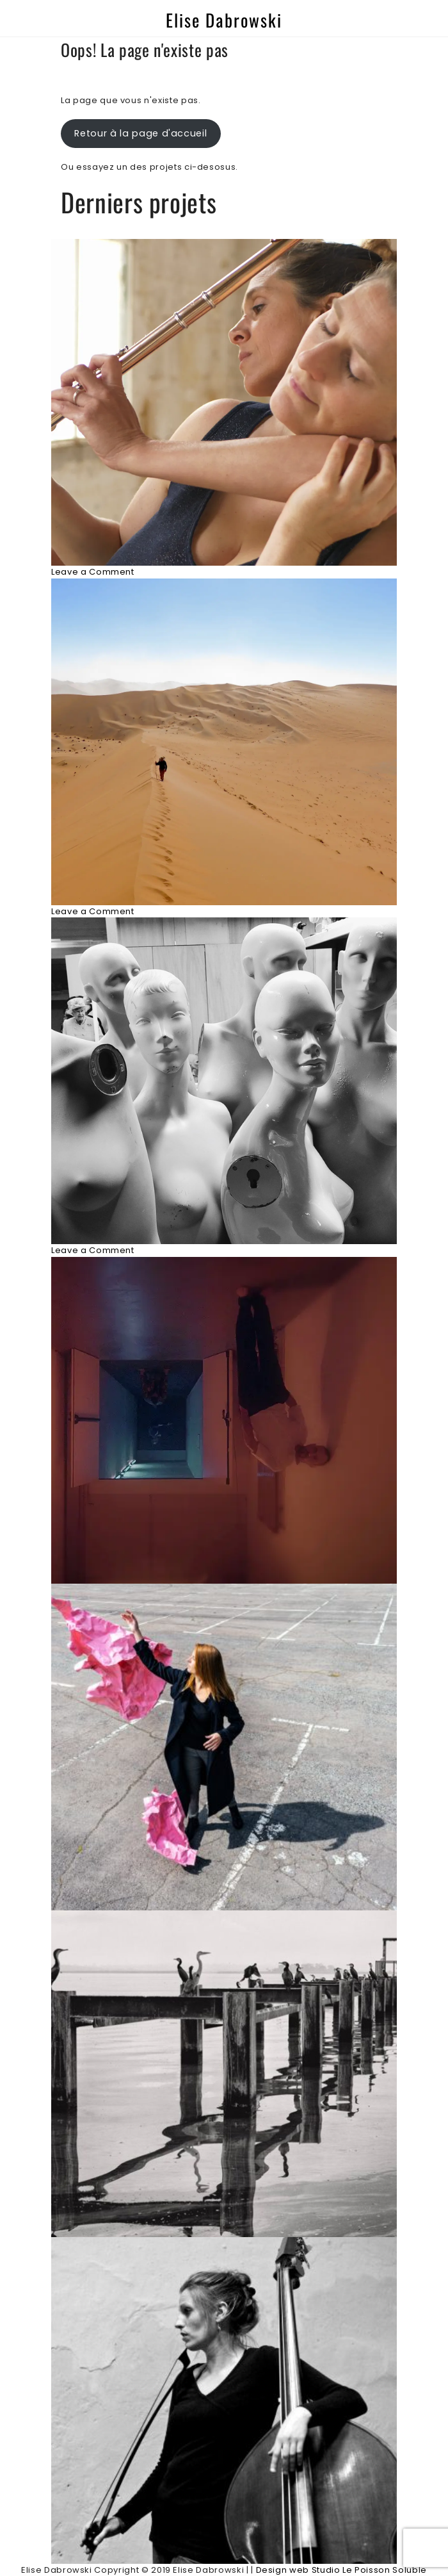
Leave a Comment (92, 572)
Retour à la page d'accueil (140, 133)
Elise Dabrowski (224, 20)
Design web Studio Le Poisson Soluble (341, 2570)
